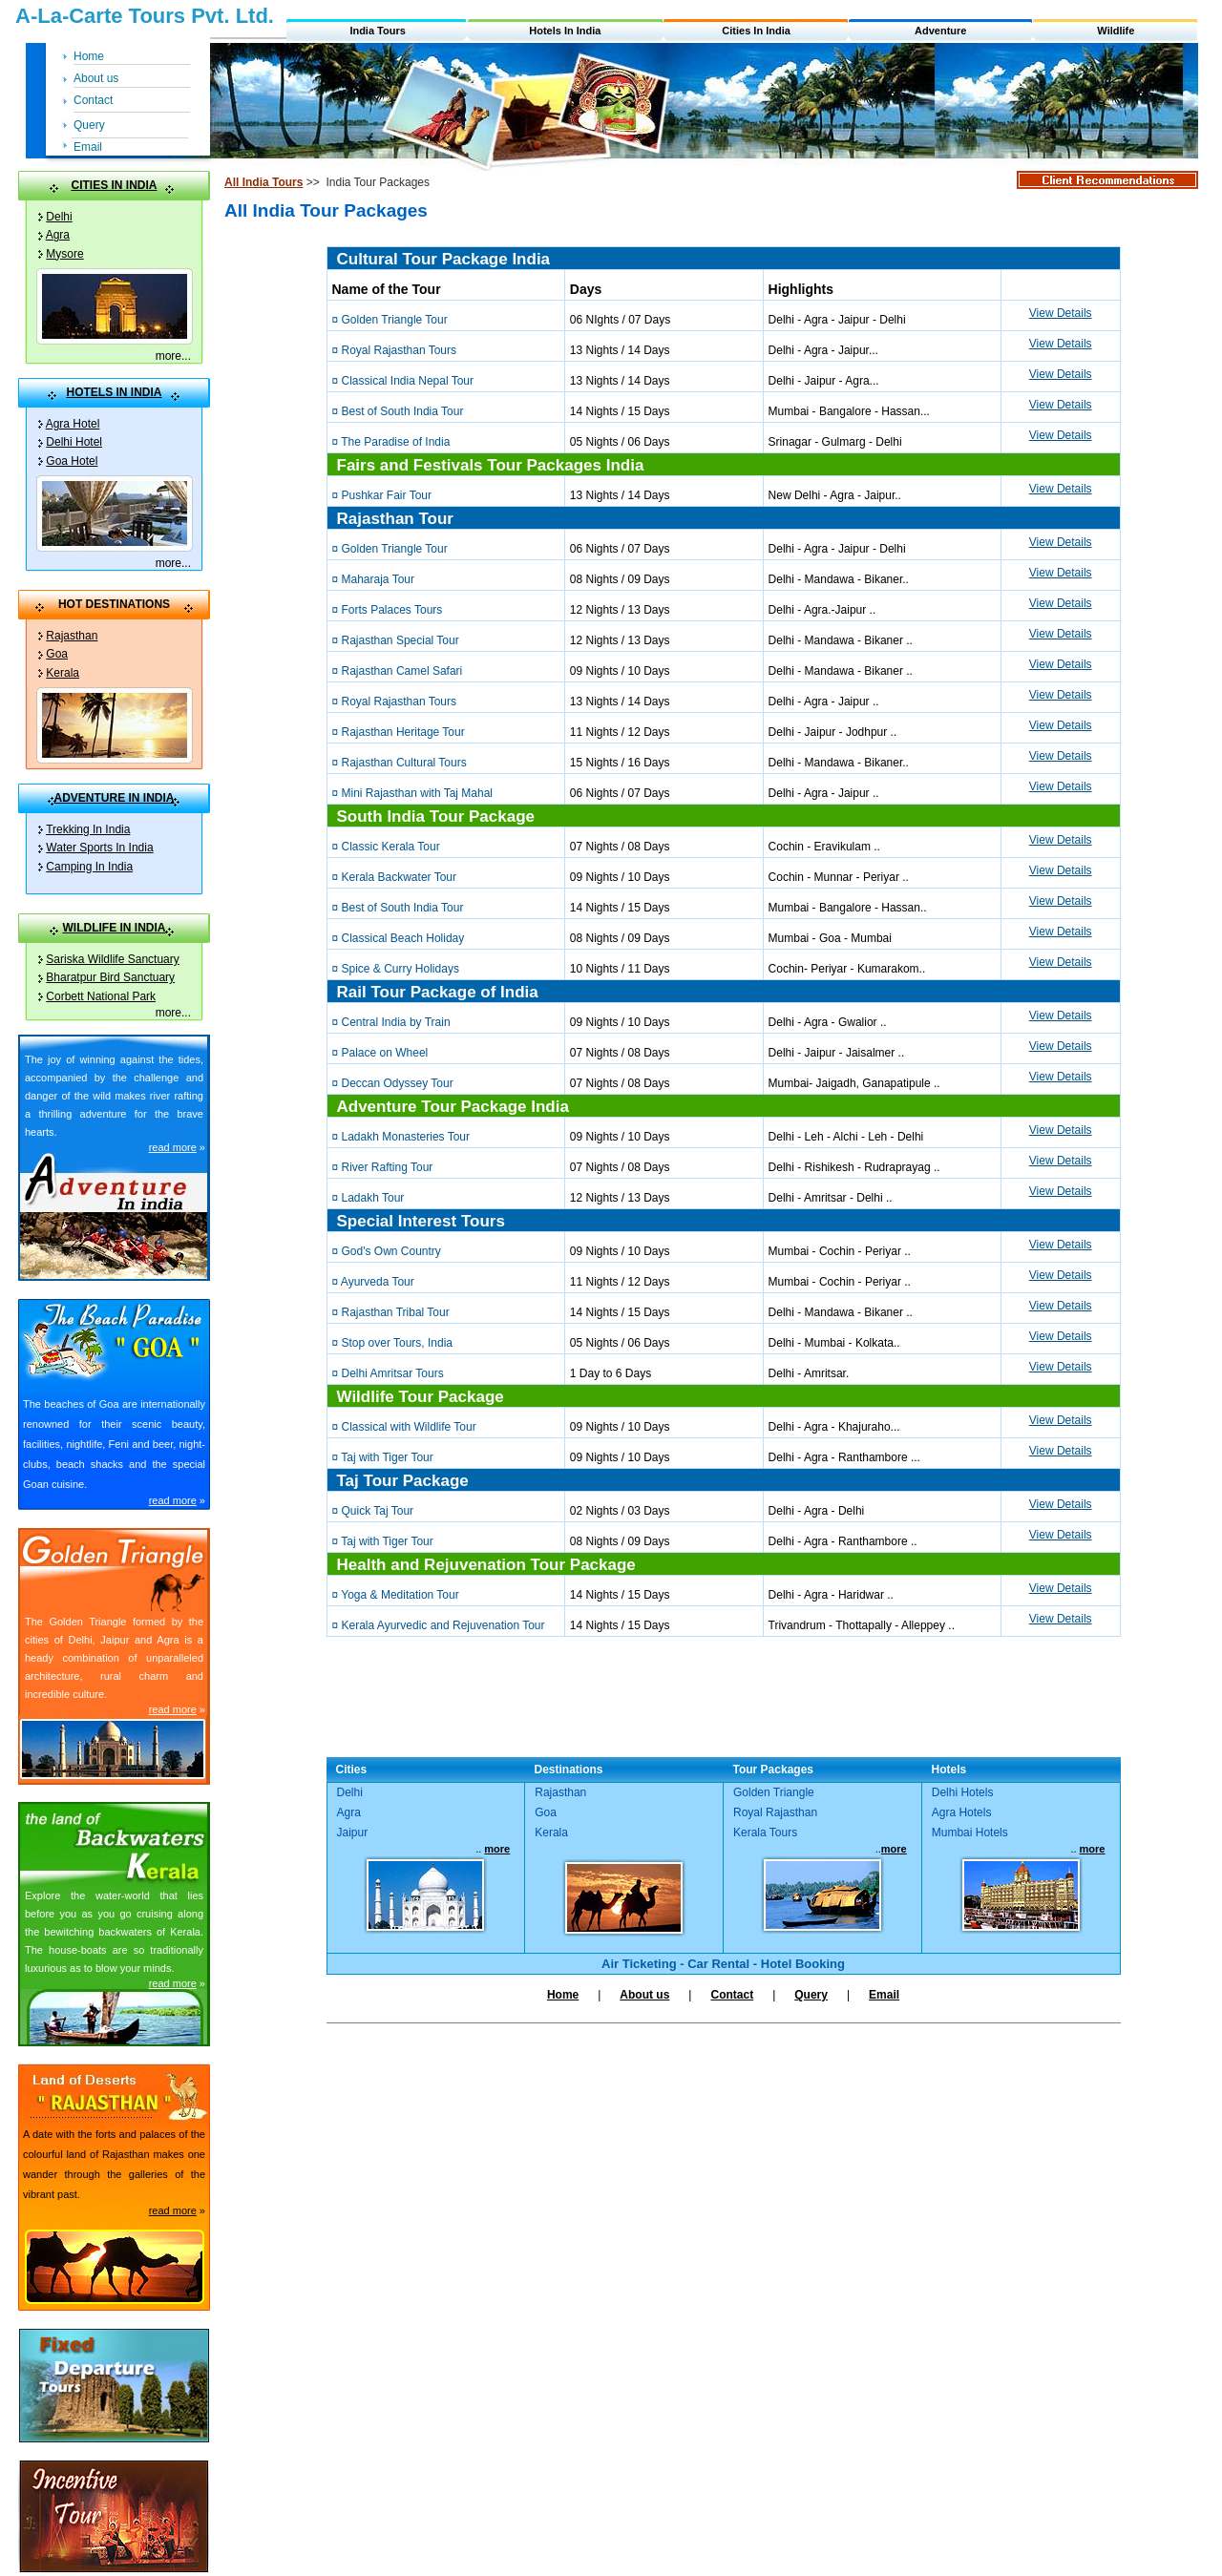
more (168, 356)
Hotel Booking (803, 1964)
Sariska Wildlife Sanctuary (112, 959)
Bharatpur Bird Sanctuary (110, 977)
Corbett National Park (101, 996)
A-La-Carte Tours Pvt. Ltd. (144, 16)
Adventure (940, 30)
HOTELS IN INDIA (113, 392)
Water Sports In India (99, 847)
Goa (57, 653)
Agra (58, 234)
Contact (93, 100)
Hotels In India (564, 30)
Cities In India (756, 30)
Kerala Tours (765, 1832)
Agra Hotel (73, 423)
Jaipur (353, 1832)
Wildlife (1115, 30)
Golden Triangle (773, 1792)
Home (89, 56)
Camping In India (89, 866)
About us (96, 78)
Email (88, 147)
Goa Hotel (71, 461)
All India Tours (263, 182)
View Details (1060, 313)
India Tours (377, 30)
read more (173, 1147)
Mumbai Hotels (970, 1832)
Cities (352, 1769)
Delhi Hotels (963, 1792)
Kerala (62, 673)
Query (89, 125)
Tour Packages (773, 1769)
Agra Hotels (962, 1812)
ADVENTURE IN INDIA (113, 798)
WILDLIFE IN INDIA (114, 927)
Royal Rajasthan (775, 1812)
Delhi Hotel (74, 442)
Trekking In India (88, 829)
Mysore (64, 254)
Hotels (949, 1769)
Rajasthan (71, 635)
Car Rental (718, 1964)
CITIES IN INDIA (114, 185)
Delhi (59, 216)
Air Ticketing (639, 1964)
